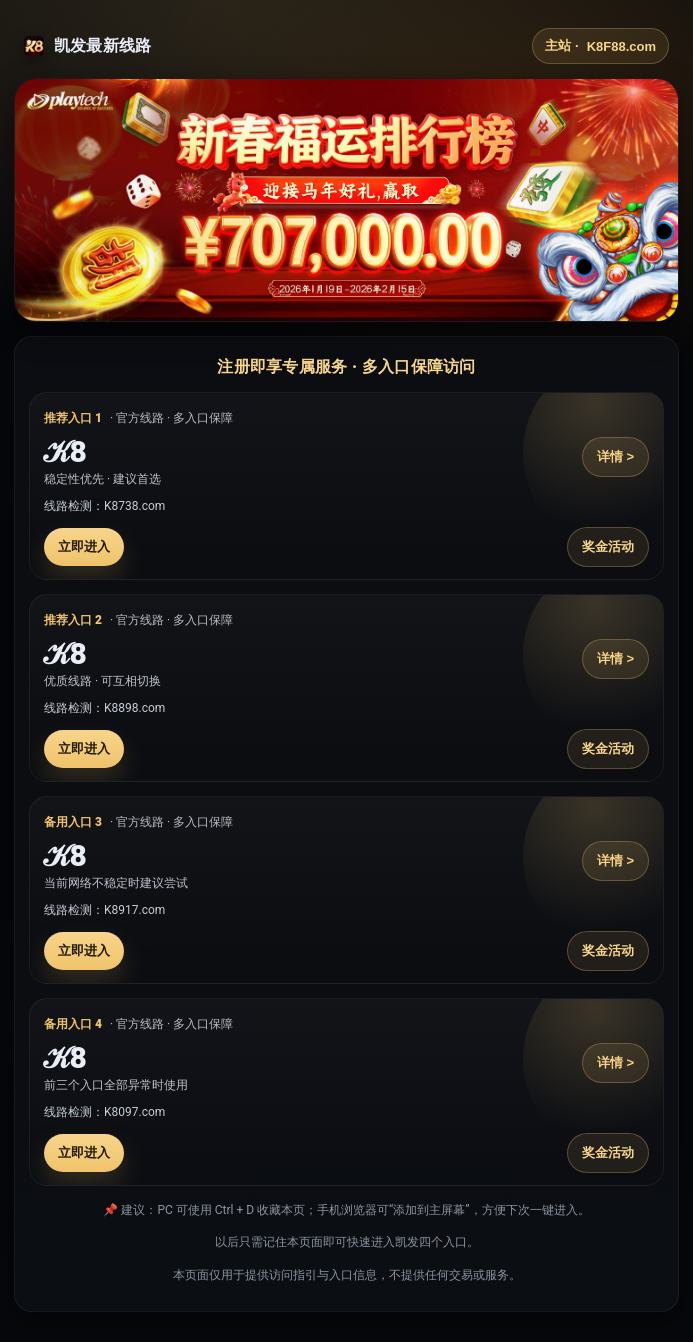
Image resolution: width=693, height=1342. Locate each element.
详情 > (615, 456)
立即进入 (84, 546)
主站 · (600, 46)
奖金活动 (608, 546)
